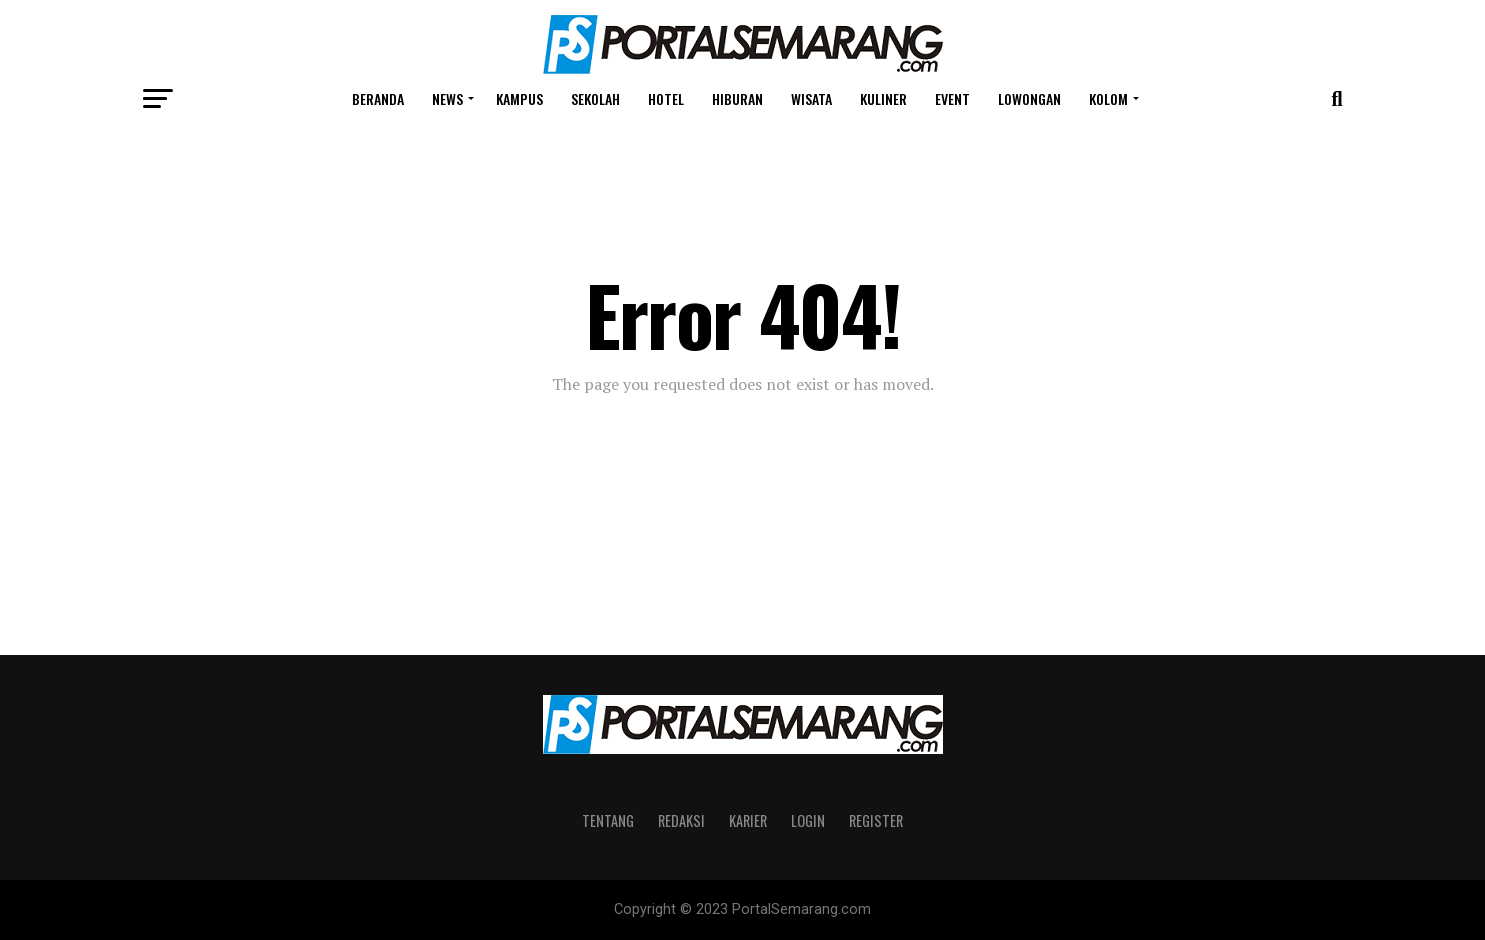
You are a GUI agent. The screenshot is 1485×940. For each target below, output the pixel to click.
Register (876, 820)
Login (808, 820)
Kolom (1108, 98)
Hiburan (737, 98)
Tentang (608, 820)
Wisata (811, 98)
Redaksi (681, 820)
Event (952, 98)
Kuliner (883, 98)
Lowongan (1029, 98)
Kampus (519, 98)
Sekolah (595, 98)
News (447, 98)
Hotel (666, 98)
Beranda (378, 98)
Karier (748, 820)
